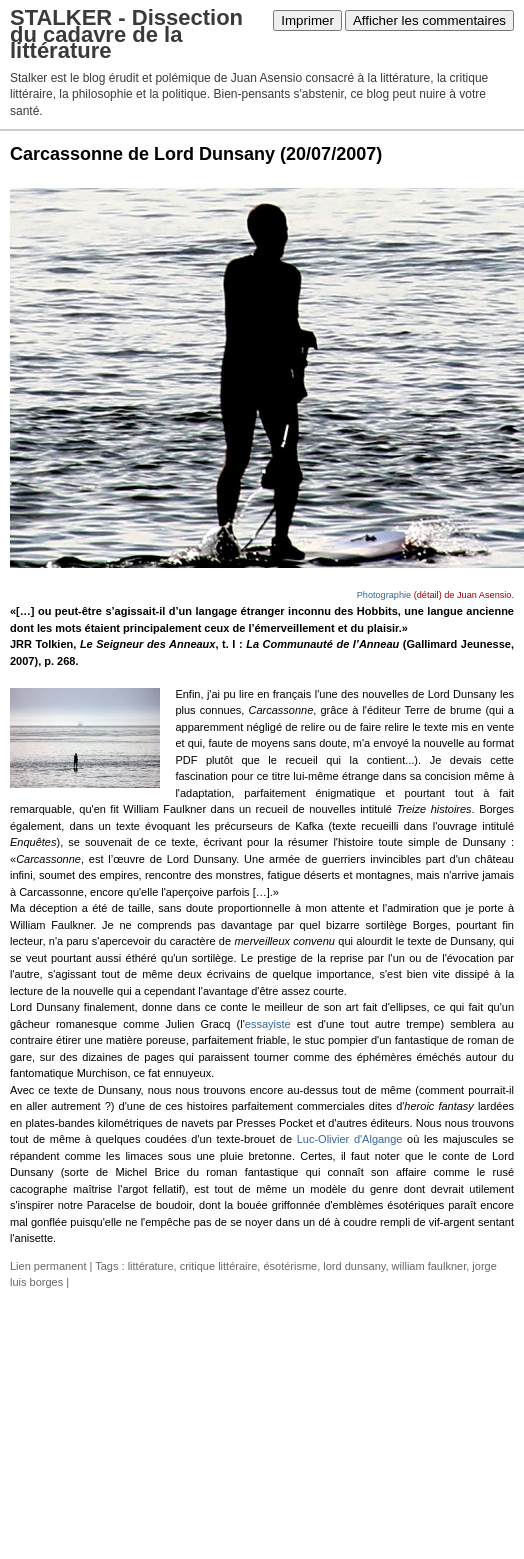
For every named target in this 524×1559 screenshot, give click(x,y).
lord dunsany (354, 1266)
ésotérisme (290, 1266)
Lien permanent (48, 1266)
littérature (151, 1266)
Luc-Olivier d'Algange (350, 1139)
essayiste (268, 1024)
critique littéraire (219, 1266)
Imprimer (307, 20)
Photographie (384, 595)
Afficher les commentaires (429, 20)
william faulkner (429, 1266)
